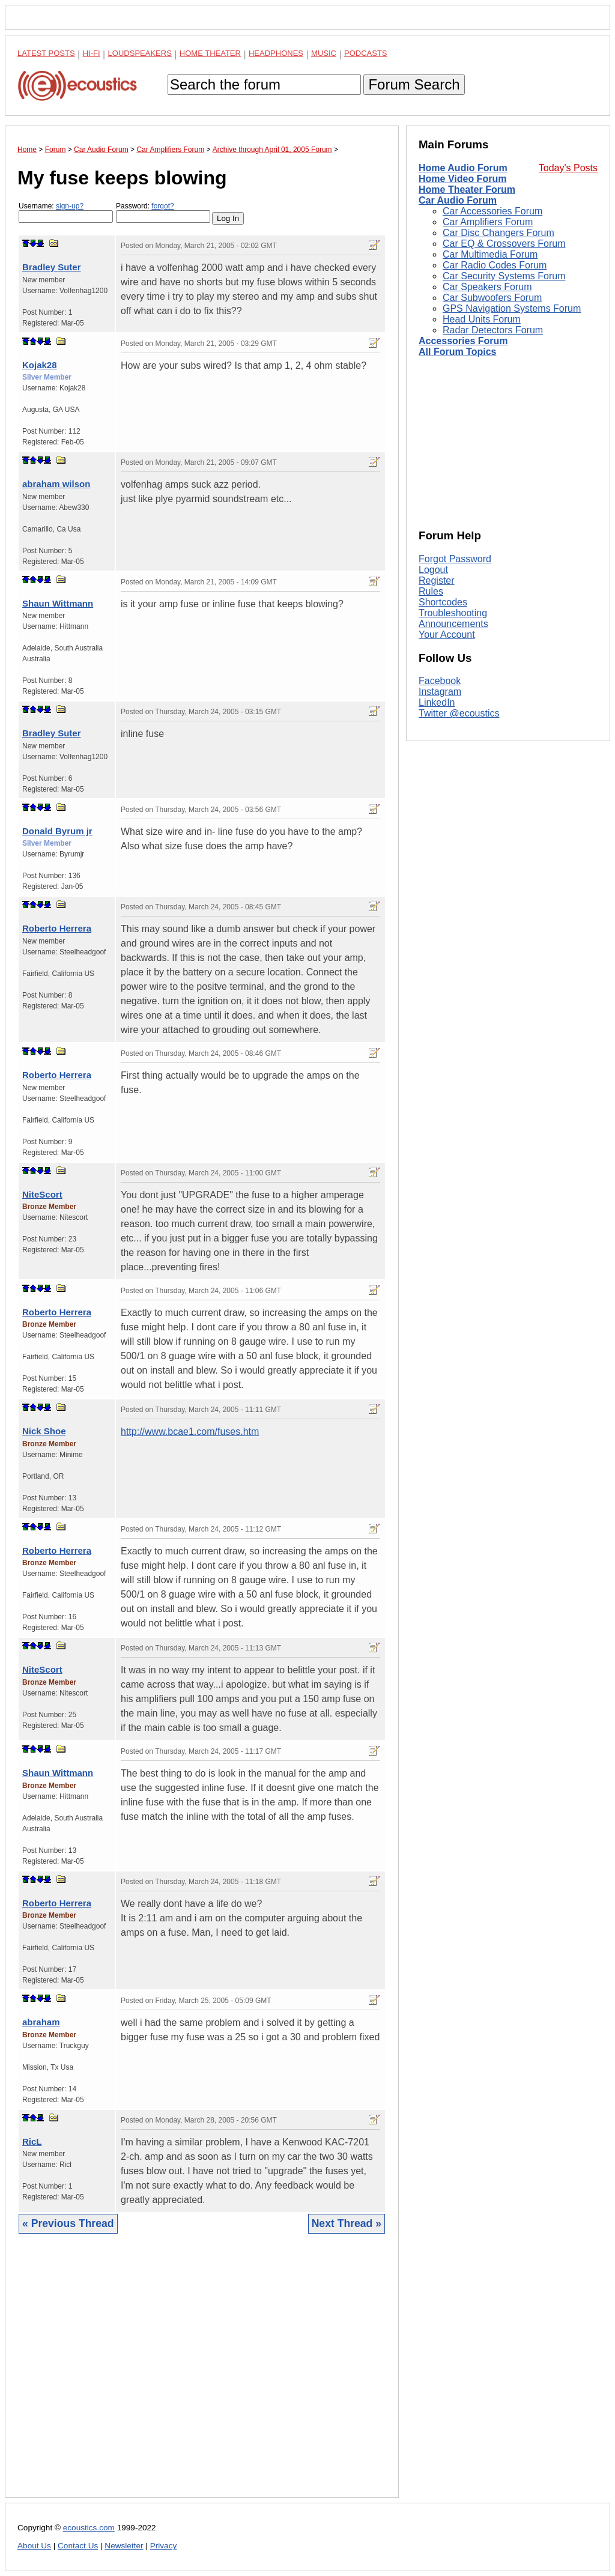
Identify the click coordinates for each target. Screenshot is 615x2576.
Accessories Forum (463, 341)
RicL (32, 2141)
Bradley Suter (51, 267)
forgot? (162, 206)
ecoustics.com (89, 2527)
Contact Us (78, 2545)
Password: (163, 212)
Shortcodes (443, 602)
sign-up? (69, 206)
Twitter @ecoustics (459, 713)
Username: (66, 212)
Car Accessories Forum (492, 211)
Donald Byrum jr (57, 831)
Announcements (453, 624)
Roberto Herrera (56, 928)
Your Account (447, 634)
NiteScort (42, 1194)
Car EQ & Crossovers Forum (504, 243)
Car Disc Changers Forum (498, 233)
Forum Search (413, 84)
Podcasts (365, 53)
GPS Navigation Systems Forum (512, 308)
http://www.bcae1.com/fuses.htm (190, 1431)
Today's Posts (568, 168)
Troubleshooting (453, 613)
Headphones (276, 53)
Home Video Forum (462, 179)
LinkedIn (437, 702)
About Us (34, 2545)
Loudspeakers (140, 53)
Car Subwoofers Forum (492, 297)
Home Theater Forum (467, 189)
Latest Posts (46, 53)
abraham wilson (56, 484)
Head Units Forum (482, 319)
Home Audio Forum (463, 168)
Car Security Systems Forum (504, 276)
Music (323, 53)
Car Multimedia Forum (490, 254)
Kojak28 (39, 365)
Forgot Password (455, 559)
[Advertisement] (201, 2374)
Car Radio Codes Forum (495, 265)
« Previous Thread (68, 2223)
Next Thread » (346, 2223)
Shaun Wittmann (57, 603)
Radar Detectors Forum (493, 330)
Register (437, 580)
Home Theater (210, 53)
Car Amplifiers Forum (488, 222)
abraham (41, 2022)
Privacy (163, 2545)
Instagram (440, 691)
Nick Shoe (44, 1431)
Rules (431, 591)
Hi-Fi (91, 53)
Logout (433, 570)
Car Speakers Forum (487, 287)
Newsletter (124, 2545)
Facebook (440, 681)
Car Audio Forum (458, 200)
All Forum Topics (457, 352)
